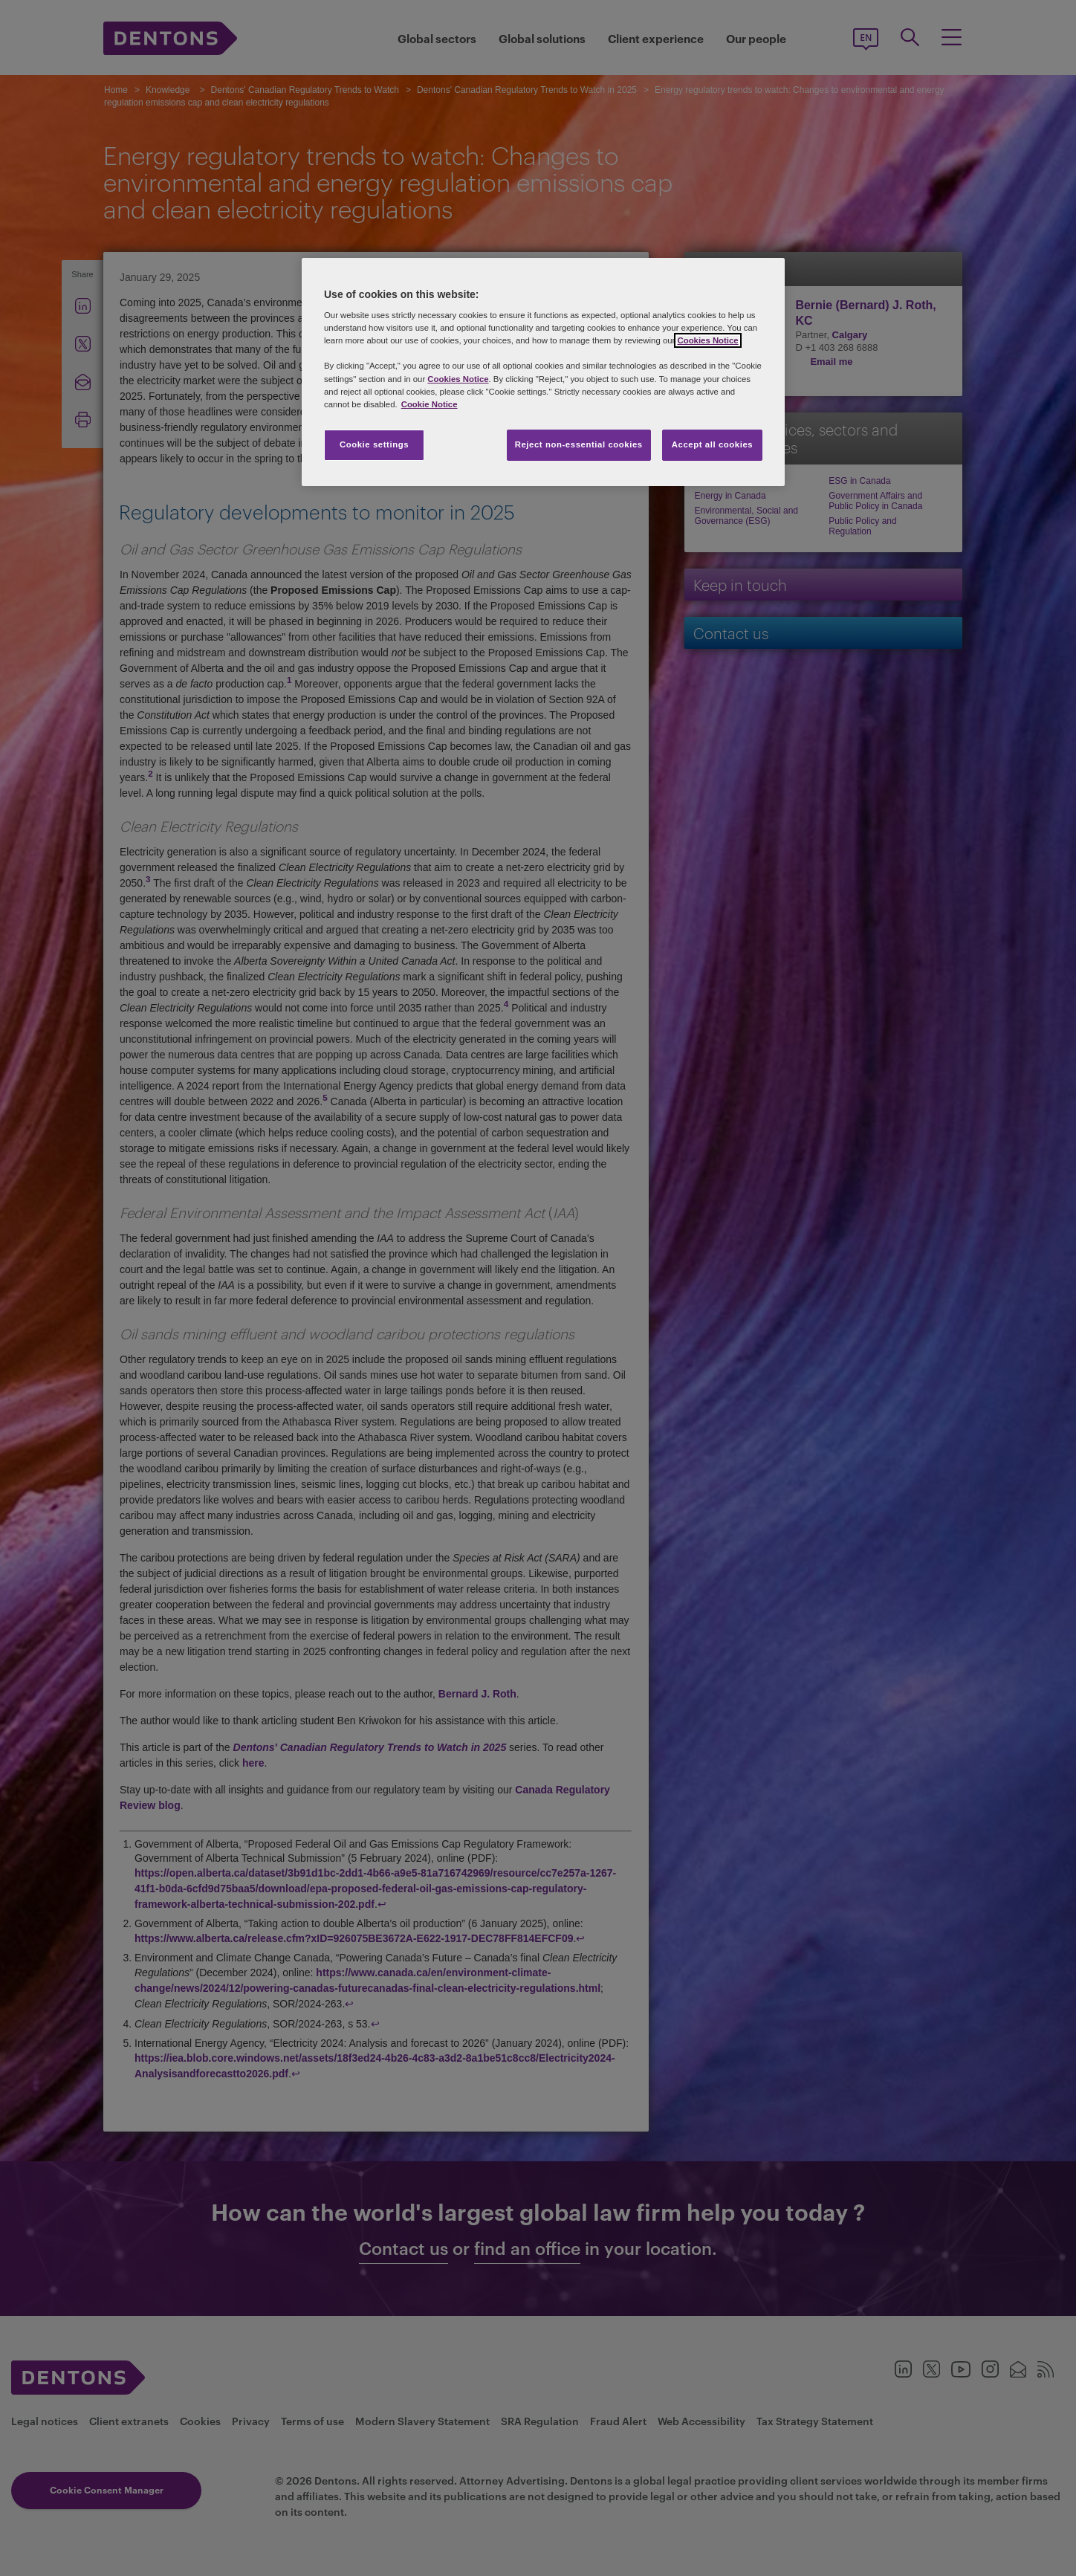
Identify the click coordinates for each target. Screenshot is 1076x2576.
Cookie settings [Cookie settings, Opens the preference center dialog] (374, 444)
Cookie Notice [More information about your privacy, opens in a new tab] (429, 404)
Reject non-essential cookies (579, 444)
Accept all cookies (712, 444)
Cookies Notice (707, 340)
